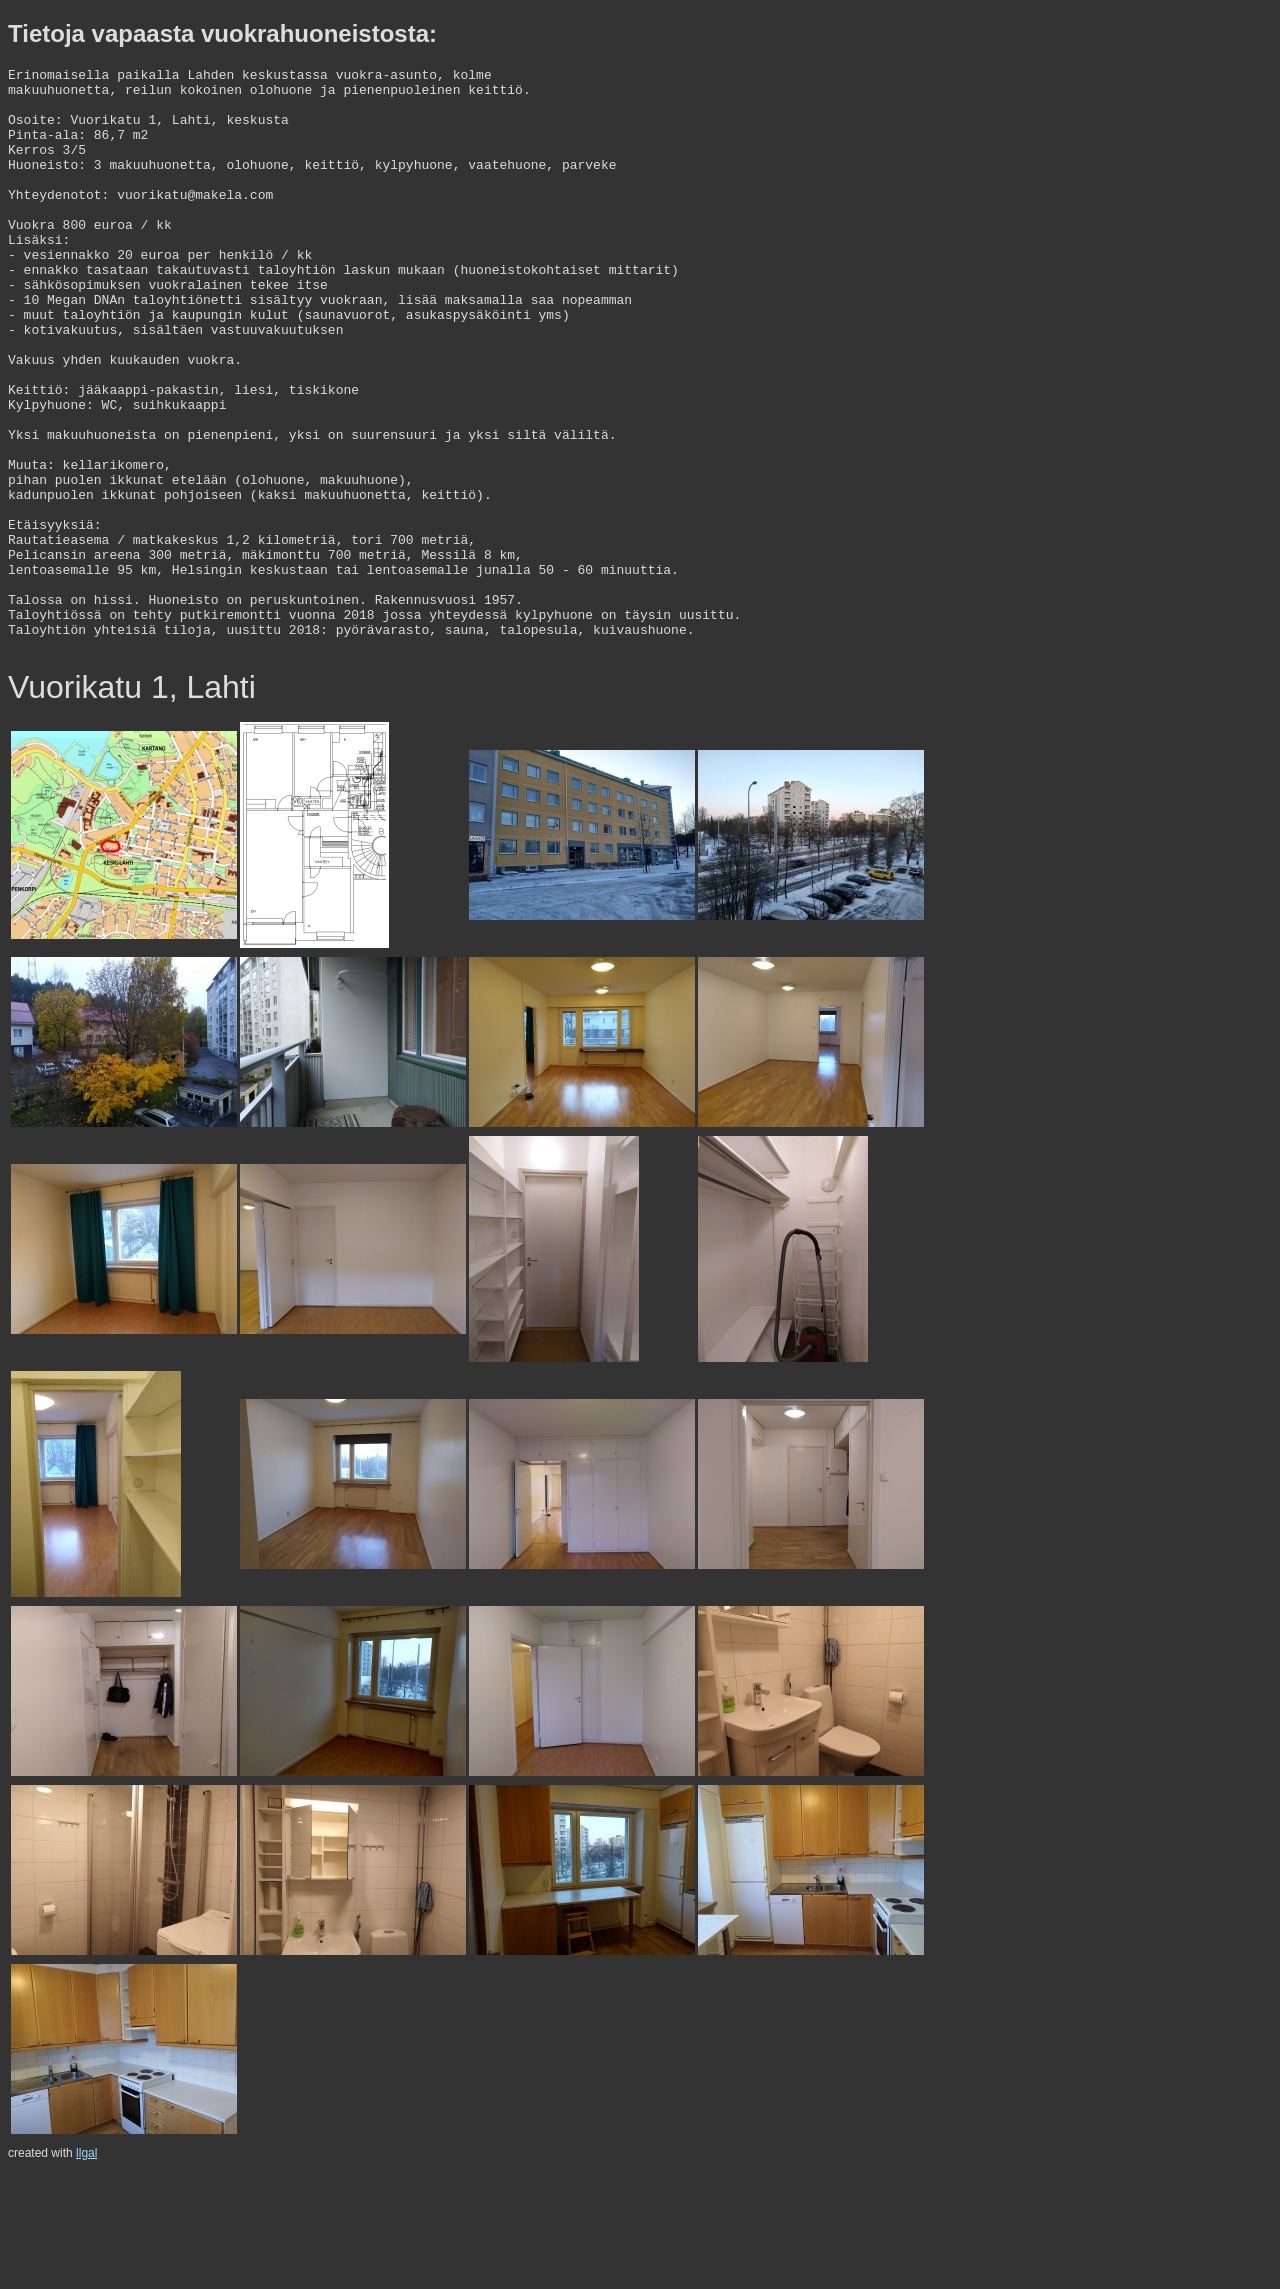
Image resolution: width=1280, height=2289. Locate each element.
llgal (86, 2270)
